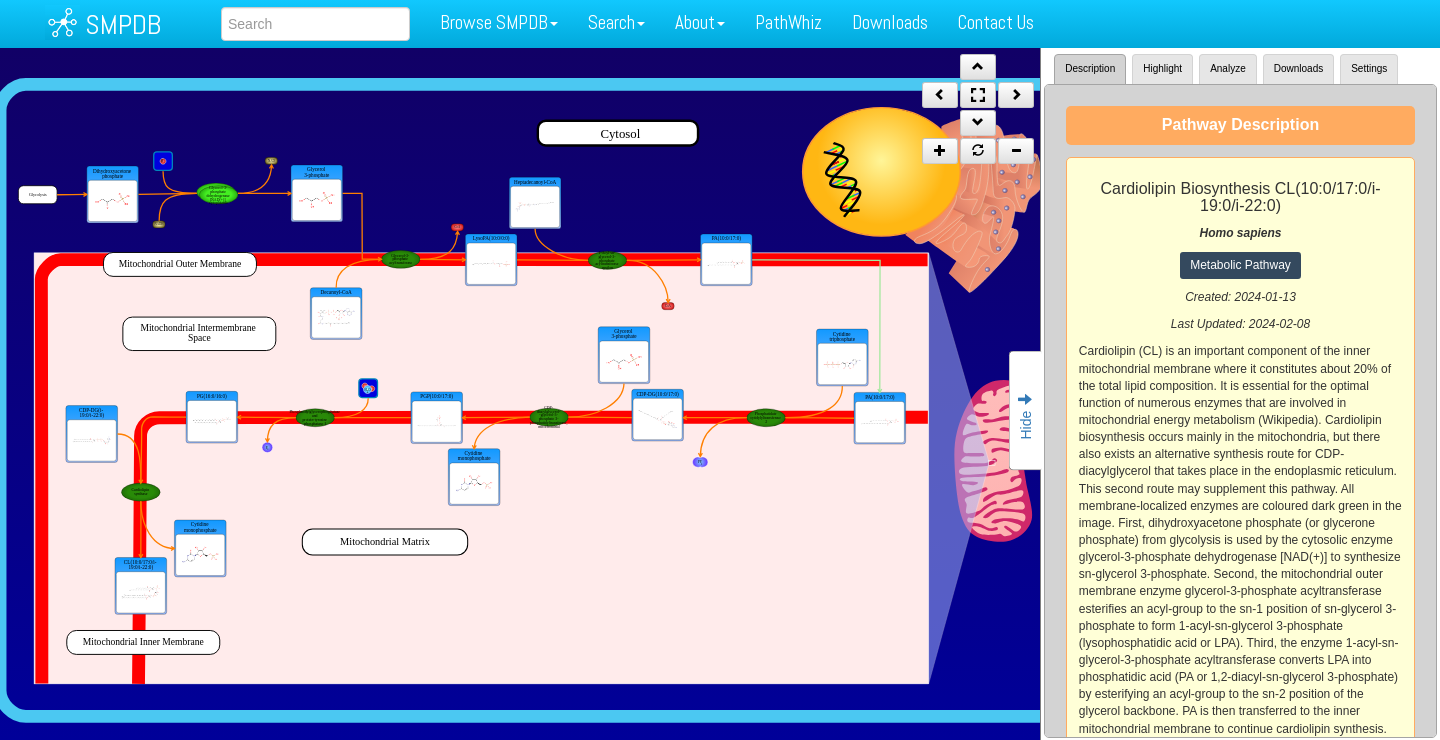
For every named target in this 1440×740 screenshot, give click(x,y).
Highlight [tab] (1162, 68)
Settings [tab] (1369, 68)
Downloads (890, 22)
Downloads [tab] (1298, 68)
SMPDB (123, 24)
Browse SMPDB (499, 22)
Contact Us (996, 22)
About (700, 22)
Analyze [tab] (1228, 68)
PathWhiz (788, 22)
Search (616, 22)
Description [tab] (1090, 68)
